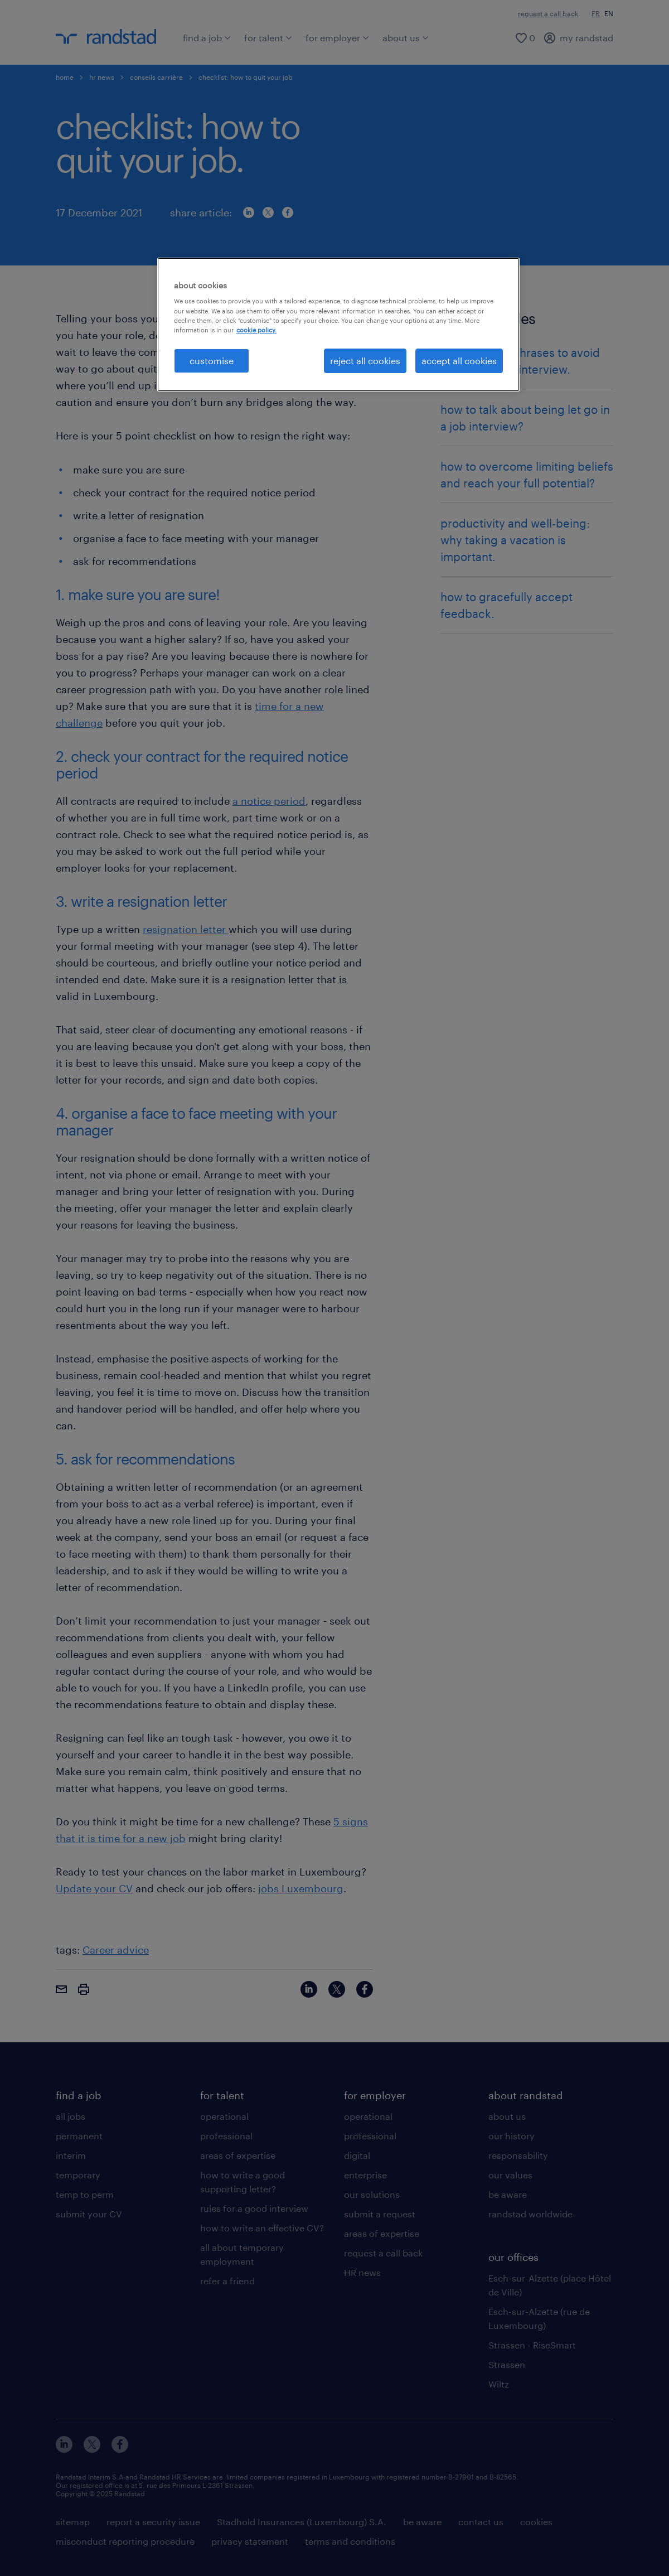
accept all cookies (459, 360)
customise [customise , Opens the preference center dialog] (212, 360)
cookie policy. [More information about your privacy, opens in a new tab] (256, 330)
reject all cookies (365, 360)
